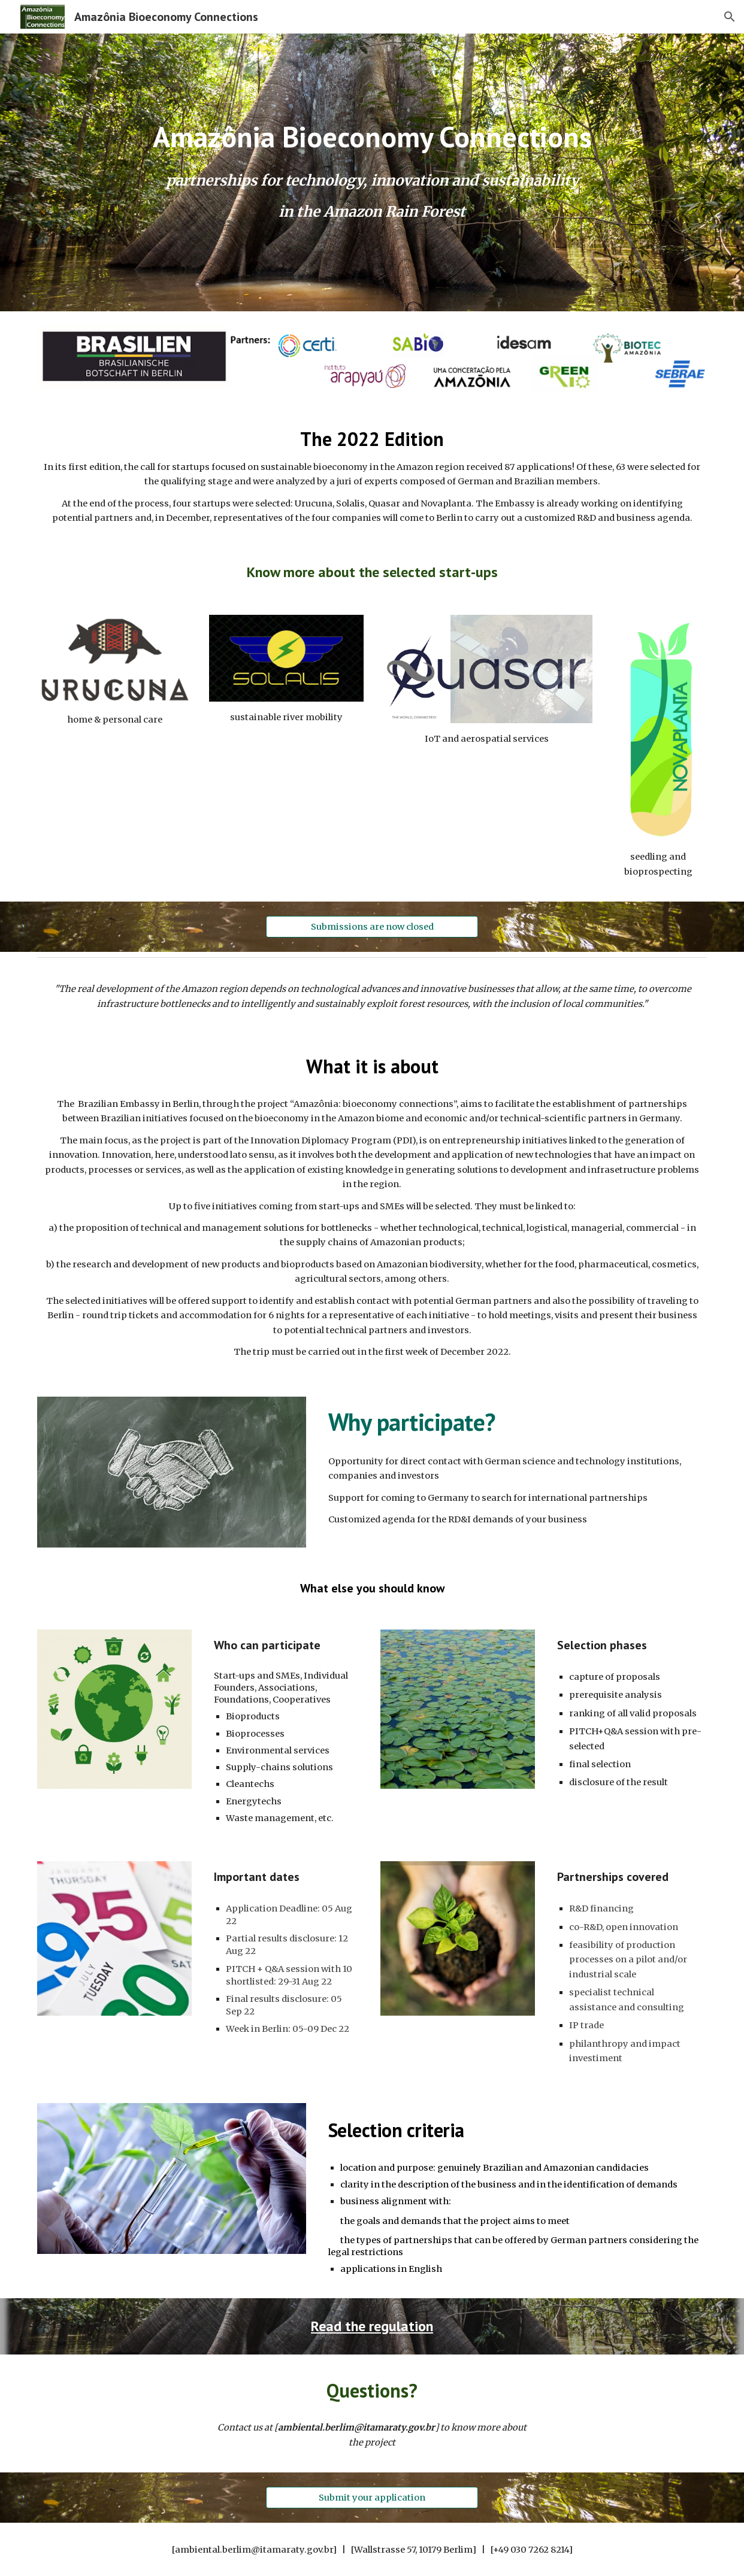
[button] (729, 16)
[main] (371, 137)
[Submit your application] (372, 2498)
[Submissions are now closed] (372, 926)
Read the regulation (372, 2326)
